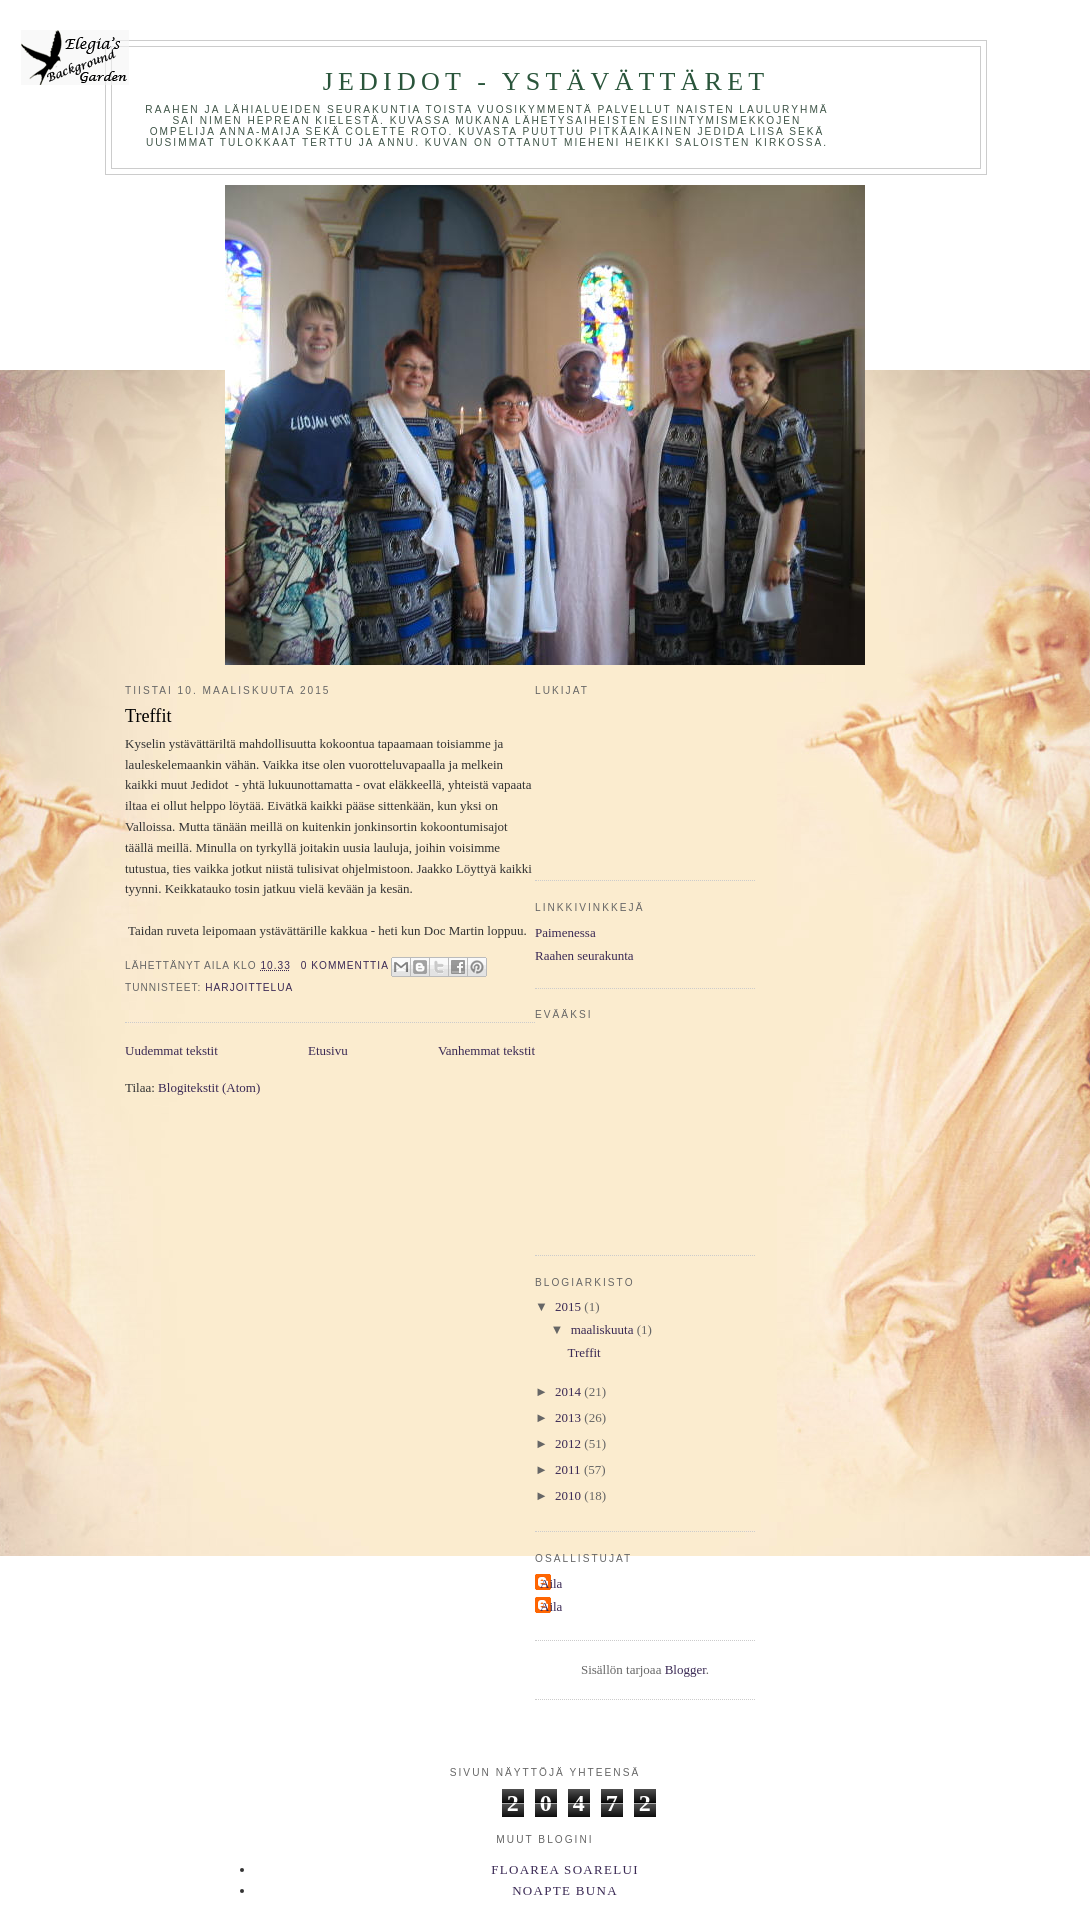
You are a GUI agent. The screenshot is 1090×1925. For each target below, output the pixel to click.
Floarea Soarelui (565, 1869)
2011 (569, 1469)
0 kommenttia (345, 965)
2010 (569, 1495)
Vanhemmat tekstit (486, 1050)
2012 (569, 1443)
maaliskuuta (604, 1329)
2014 (569, 1391)
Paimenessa (565, 932)
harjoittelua (249, 987)
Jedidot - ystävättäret (546, 81)
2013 (569, 1417)
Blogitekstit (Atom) (209, 1087)
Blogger (685, 1669)
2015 (569, 1306)
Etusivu (328, 1050)
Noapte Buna (565, 1890)
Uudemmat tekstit (171, 1050)
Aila (551, 1583)
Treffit (148, 716)
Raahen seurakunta (584, 955)
